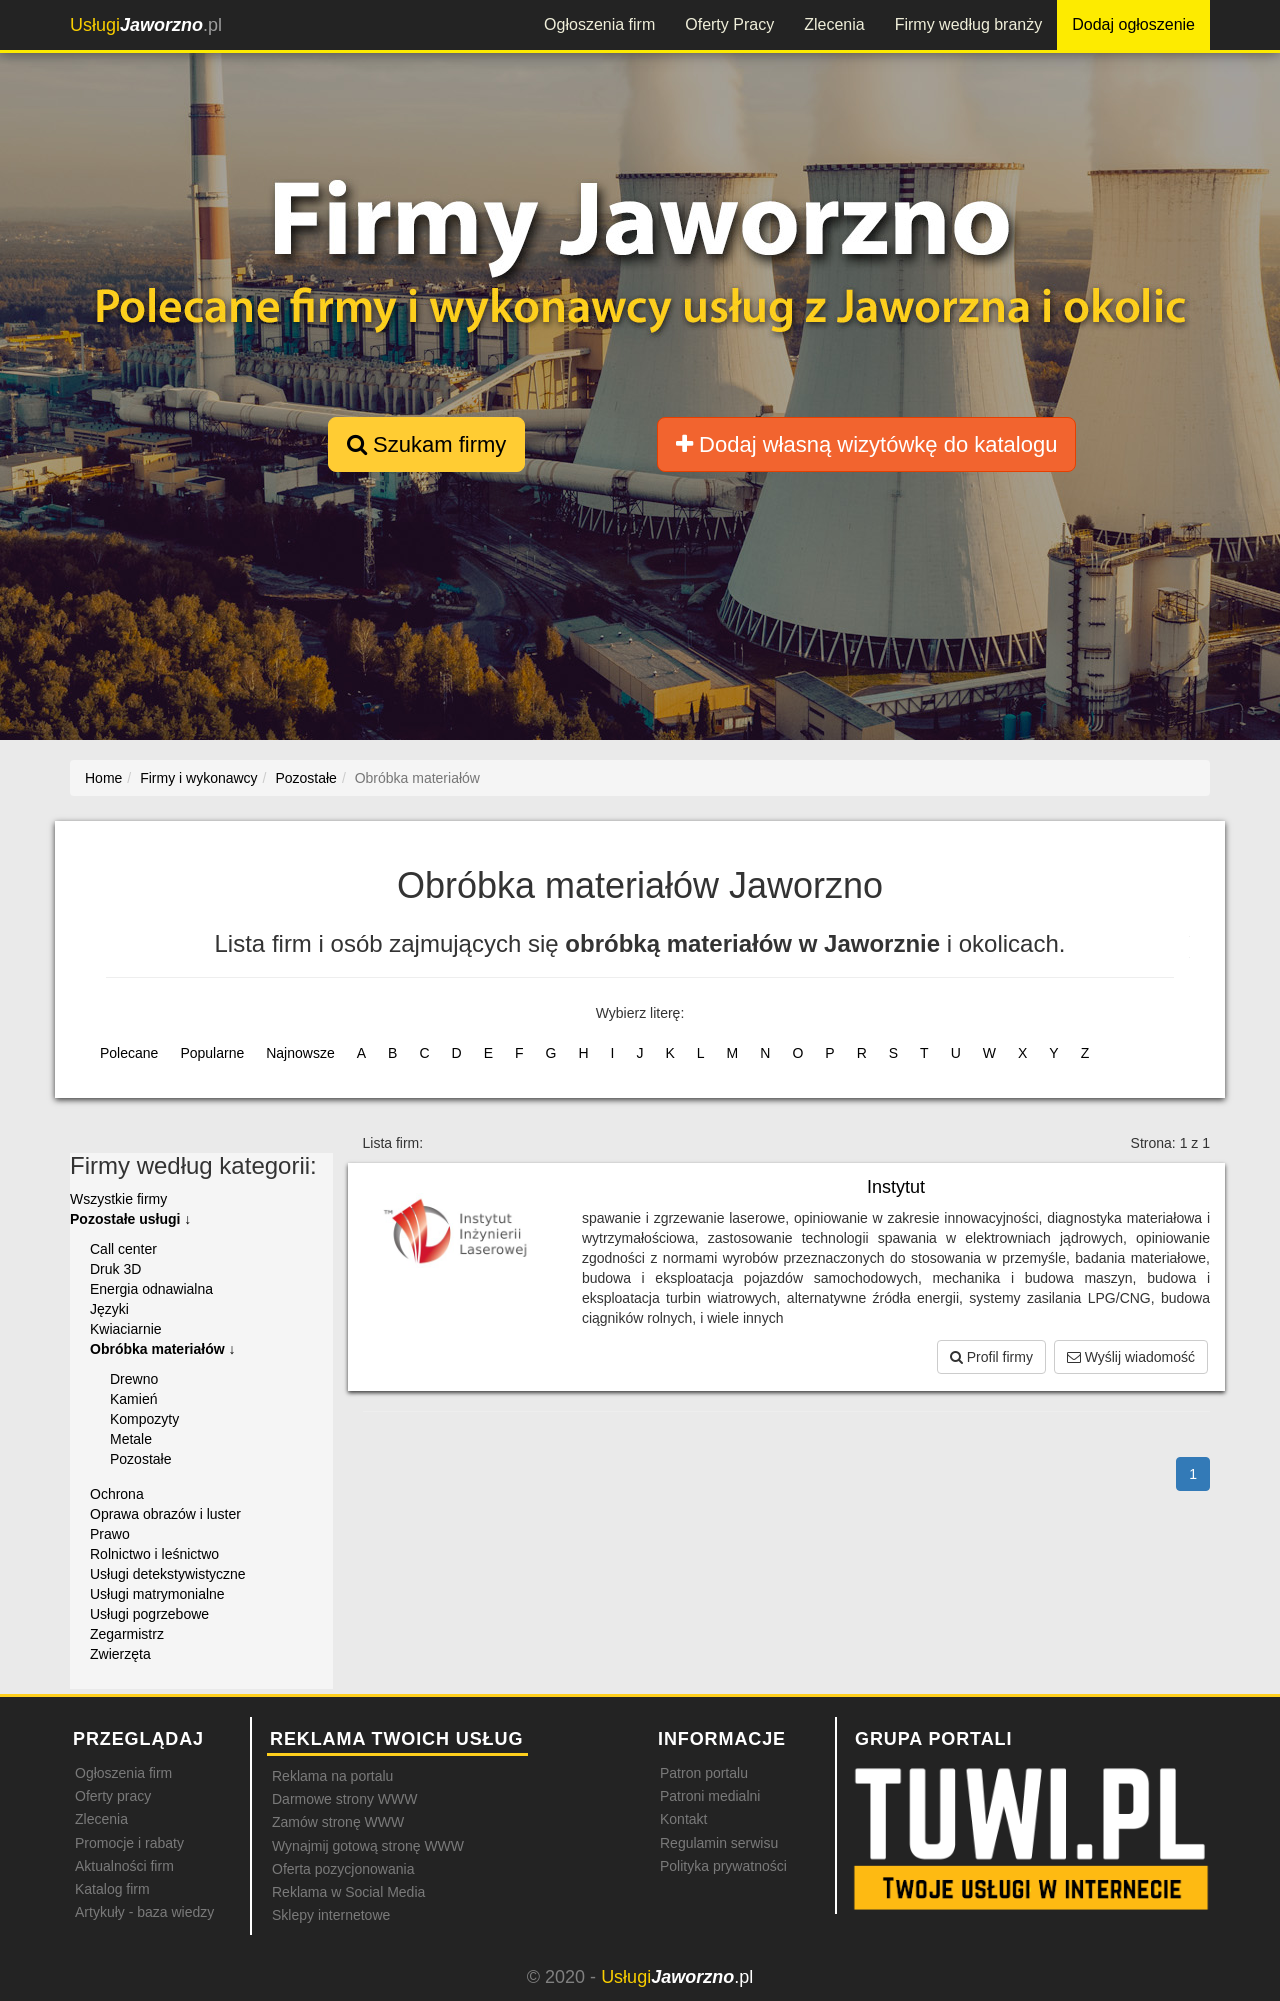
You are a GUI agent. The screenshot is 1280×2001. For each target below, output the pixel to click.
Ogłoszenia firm (599, 24)
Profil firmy (991, 1357)
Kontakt (683, 1819)
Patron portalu (704, 1773)
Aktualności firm (124, 1866)
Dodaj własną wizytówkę (866, 444)
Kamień (133, 1399)
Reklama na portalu (332, 1776)
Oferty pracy (113, 1796)
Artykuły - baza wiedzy (144, 1912)
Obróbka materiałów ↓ (162, 1349)
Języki (109, 1309)
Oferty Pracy (729, 24)
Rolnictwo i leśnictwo (154, 1554)
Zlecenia (834, 24)
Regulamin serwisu (719, 1843)
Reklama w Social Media (348, 1892)
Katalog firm (112, 1889)
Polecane (129, 1053)
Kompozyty (144, 1419)
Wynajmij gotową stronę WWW (368, 1846)
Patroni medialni (710, 1796)
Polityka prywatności (723, 1866)
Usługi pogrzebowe (149, 1614)
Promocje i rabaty (129, 1843)
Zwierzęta (120, 1654)
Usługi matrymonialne (157, 1594)
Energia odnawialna (151, 1289)
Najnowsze (300, 1053)
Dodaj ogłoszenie (1133, 24)
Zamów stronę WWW (338, 1822)
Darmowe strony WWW (344, 1799)
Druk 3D (115, 1269)
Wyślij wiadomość (1131, 1357)
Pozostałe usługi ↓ (130, 1219)
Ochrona (117, 1494)
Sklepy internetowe (331, 1915)
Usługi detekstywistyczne (168, 1574)
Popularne (212, 1053)
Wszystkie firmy (118, 1199)
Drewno (134, 1379)
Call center (123, 1249)
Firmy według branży (969, 24)
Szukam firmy (426, 444)
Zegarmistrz (127, 1634)
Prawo (110, 1534)
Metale (131, 1439)
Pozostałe (140, 1459)
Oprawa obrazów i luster (165, 1514)
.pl (146, 25)
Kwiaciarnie (126, 1329)
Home (103, 778)
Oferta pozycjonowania (343, 1869)
